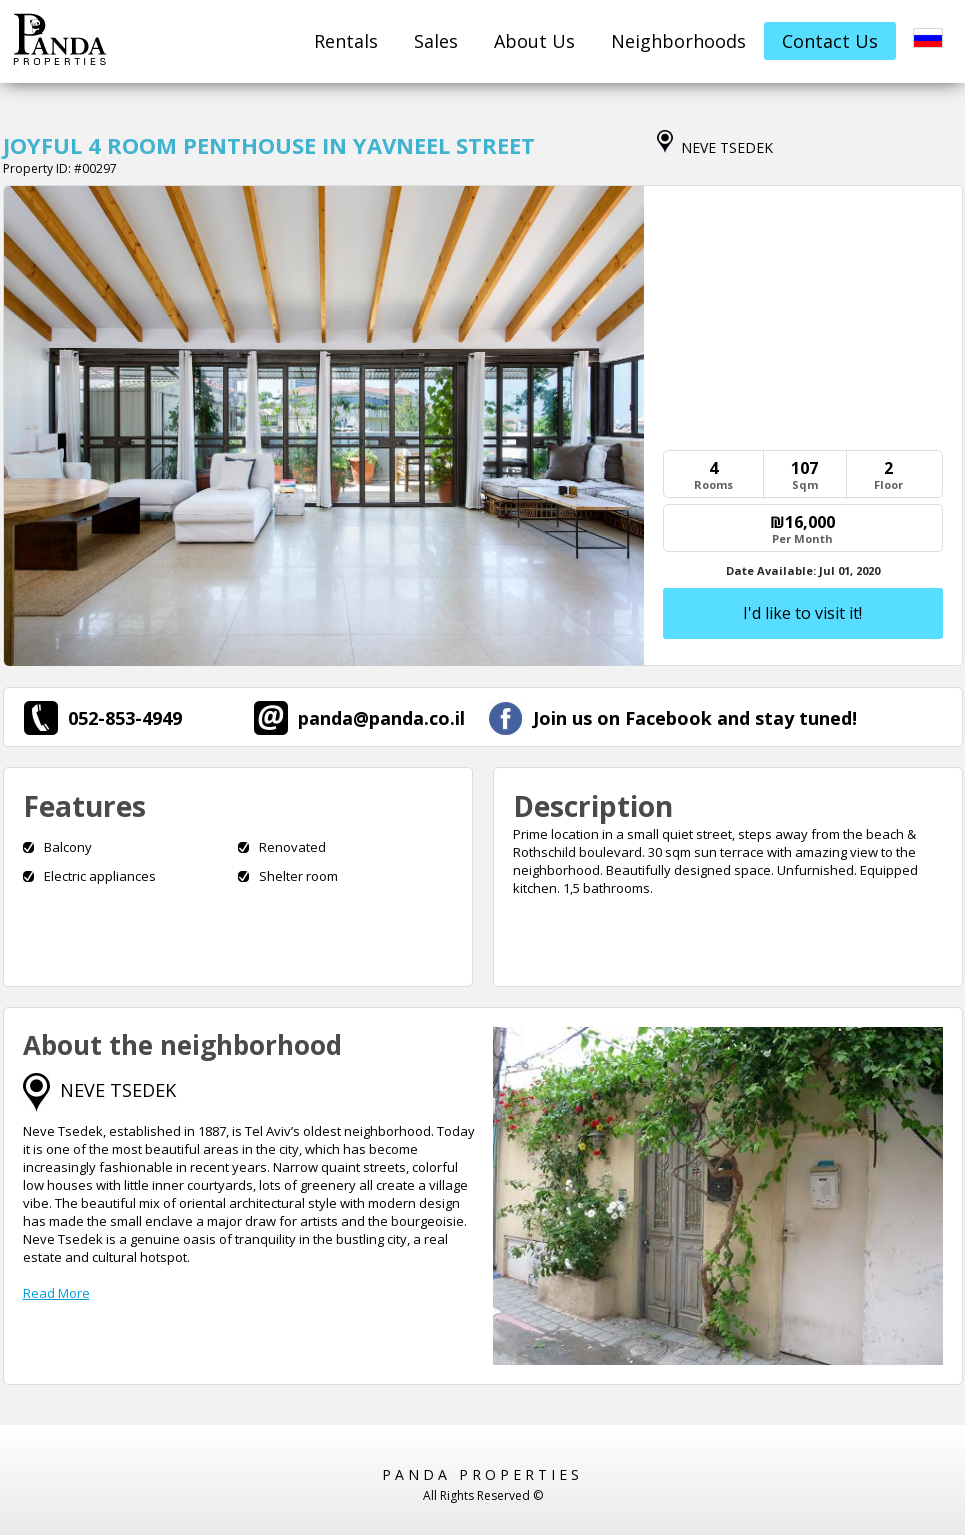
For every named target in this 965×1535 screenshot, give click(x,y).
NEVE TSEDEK (118, 1090)
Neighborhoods (678, 41)
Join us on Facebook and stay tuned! (673, 718)
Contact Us (830, 41)
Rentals (346, 41)
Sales (436, 41)
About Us (534, 41)
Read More (56, 1293)
